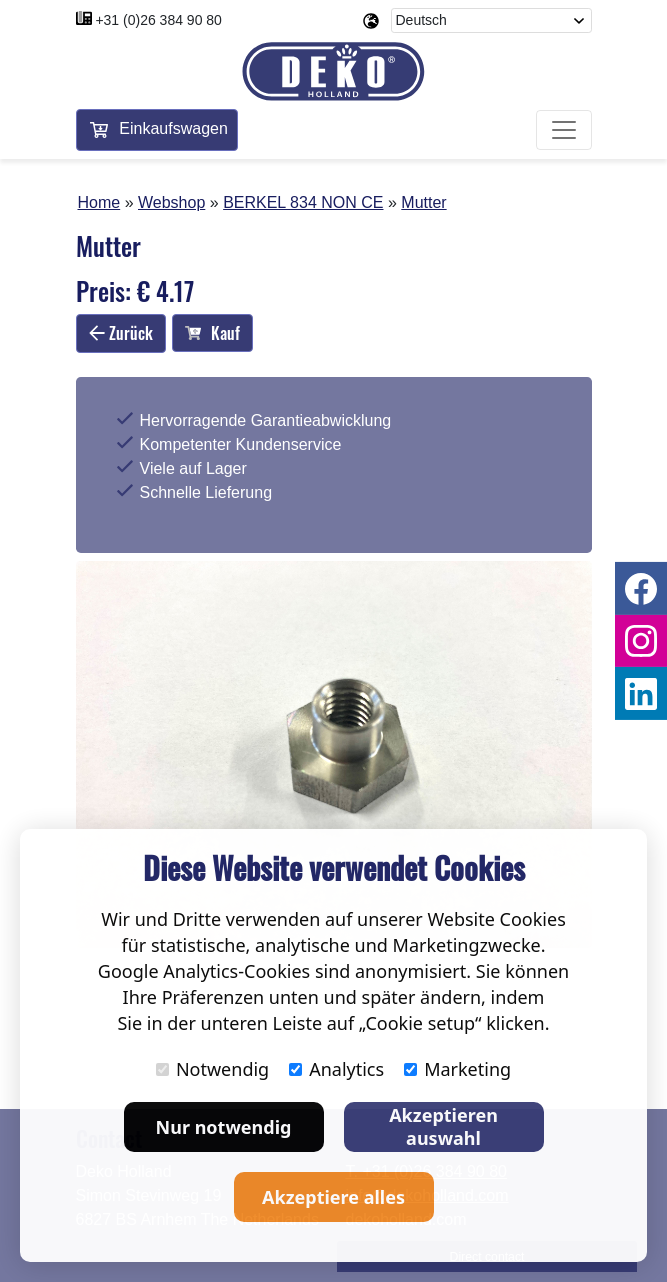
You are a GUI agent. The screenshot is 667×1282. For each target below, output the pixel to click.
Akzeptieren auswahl (443, 1126)
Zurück (121, 333)
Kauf (212, 333)
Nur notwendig (224, 1127)
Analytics (336, 1069)
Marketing (457, 1069)
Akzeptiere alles (333, 1197)
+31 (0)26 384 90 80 (158, 20)
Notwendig (212, 1069)
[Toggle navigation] (564, 130)
